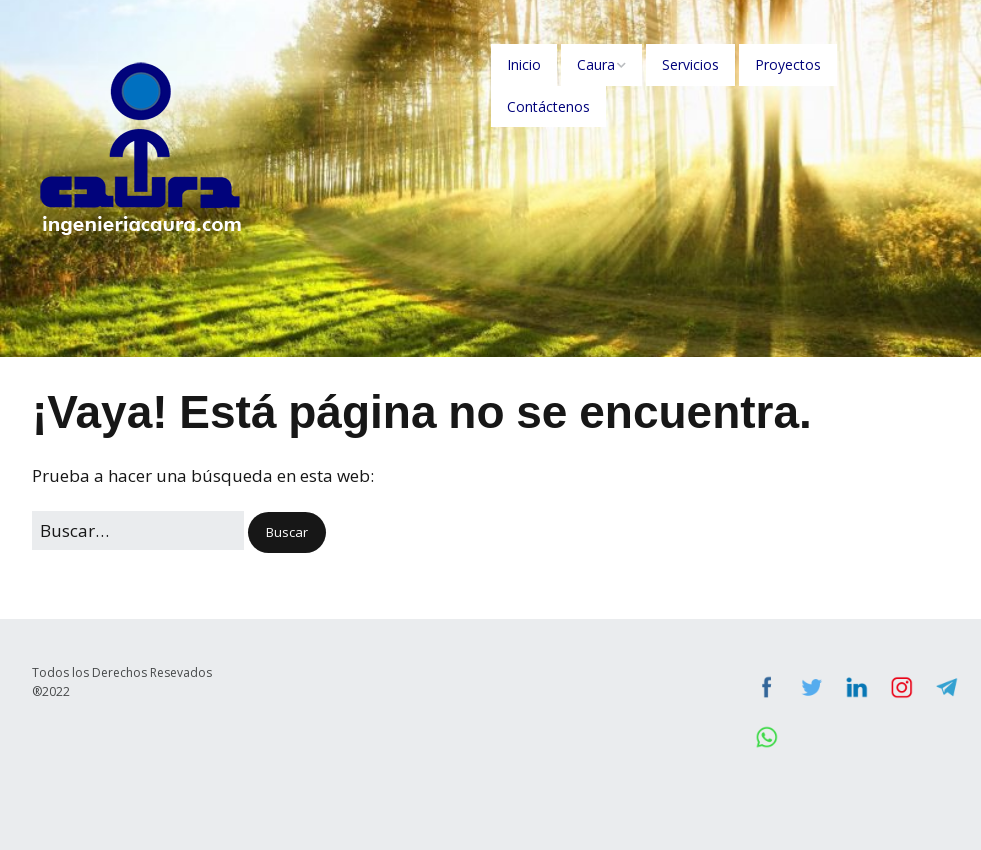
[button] (287, 532)
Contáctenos (548, 106)
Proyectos (788, 64)
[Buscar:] (138, 530)
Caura (596, 64)
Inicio (524, 64)
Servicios (690, 64)
